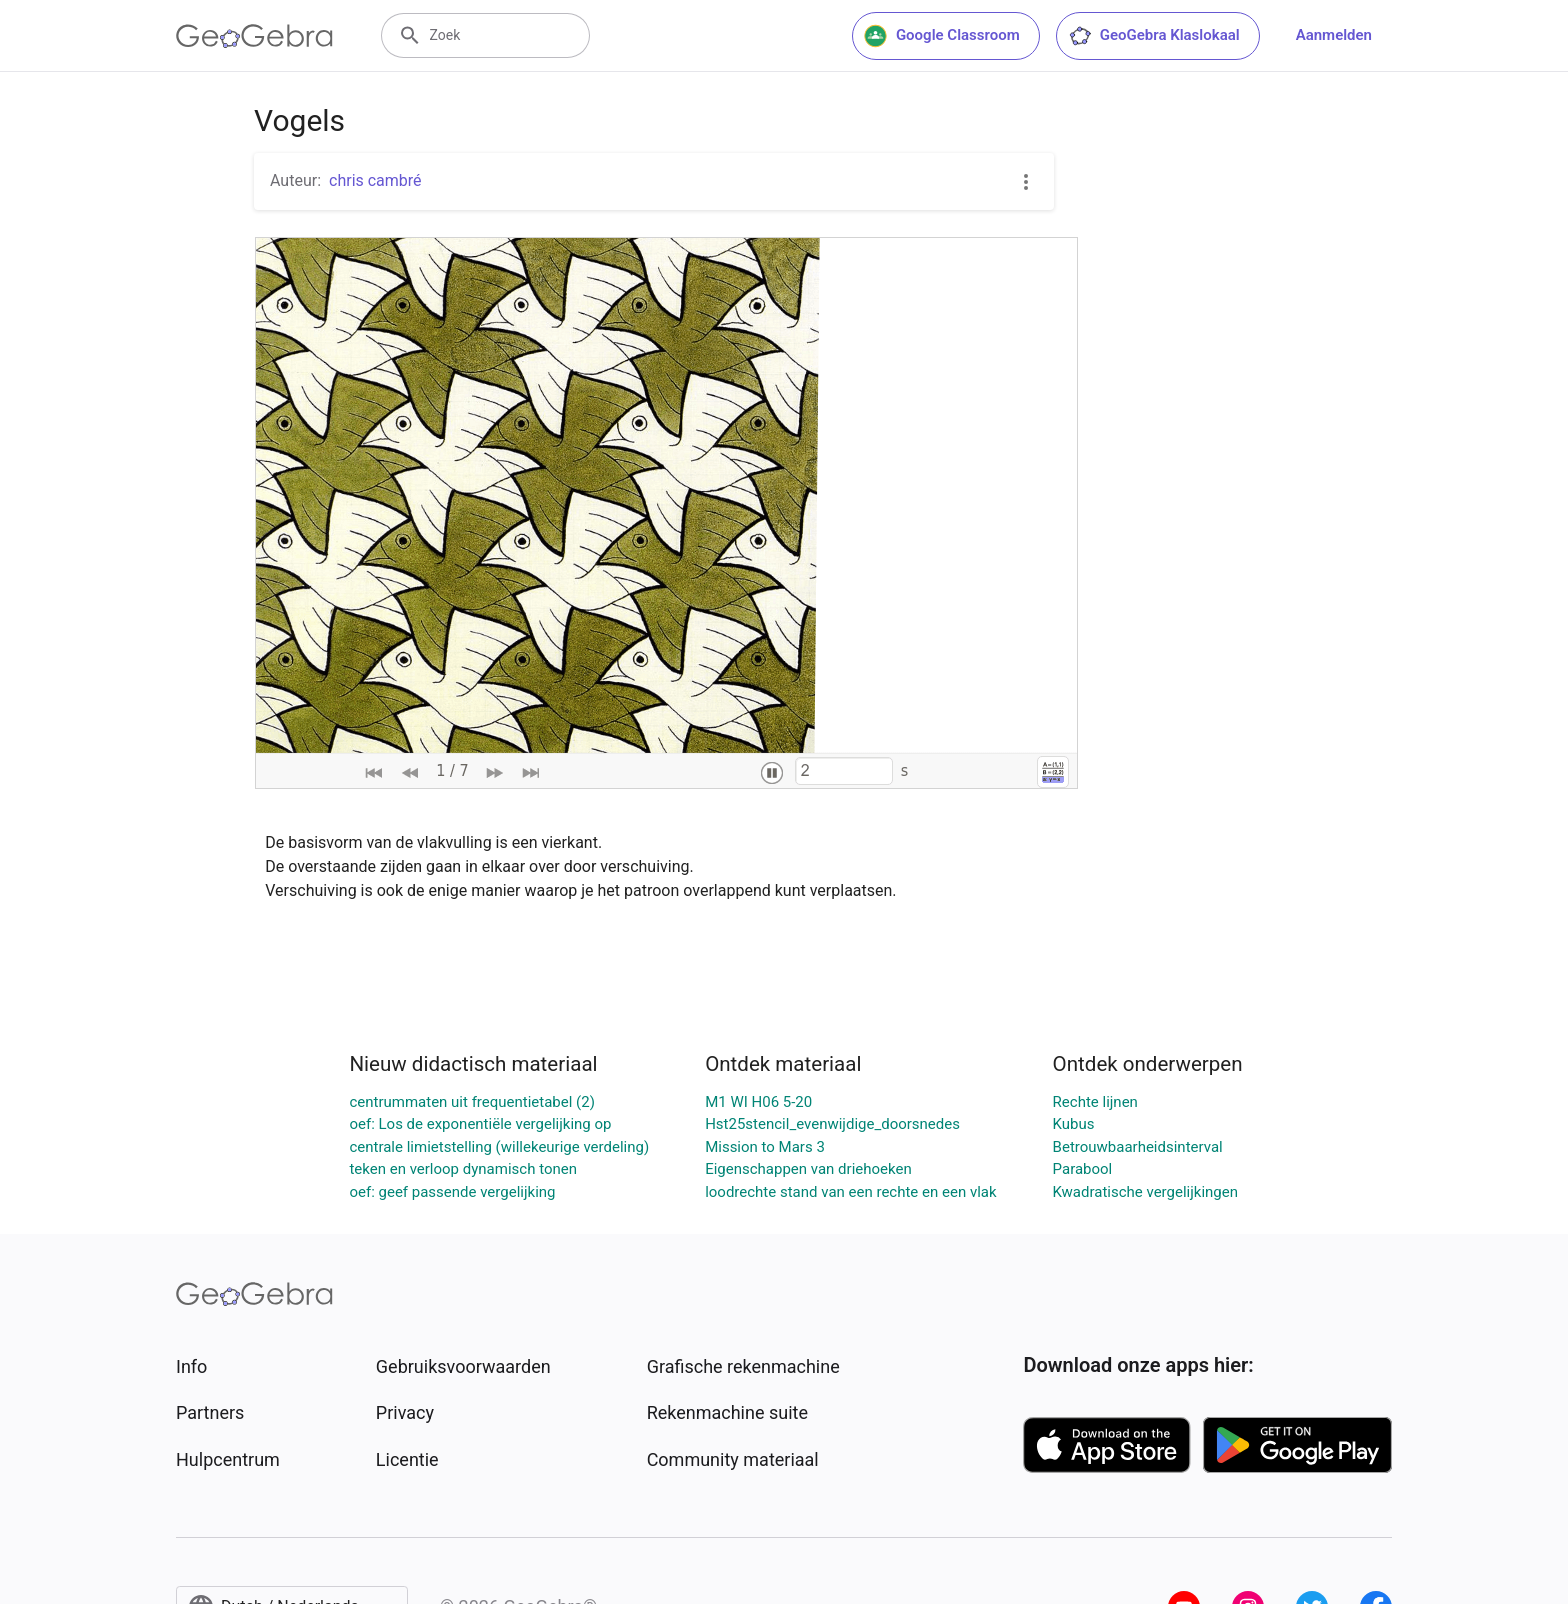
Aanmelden (1334, 35)
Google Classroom (942, 36)
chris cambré (375, 180)
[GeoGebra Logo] (254, 36)
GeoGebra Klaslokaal (1154, 36)
